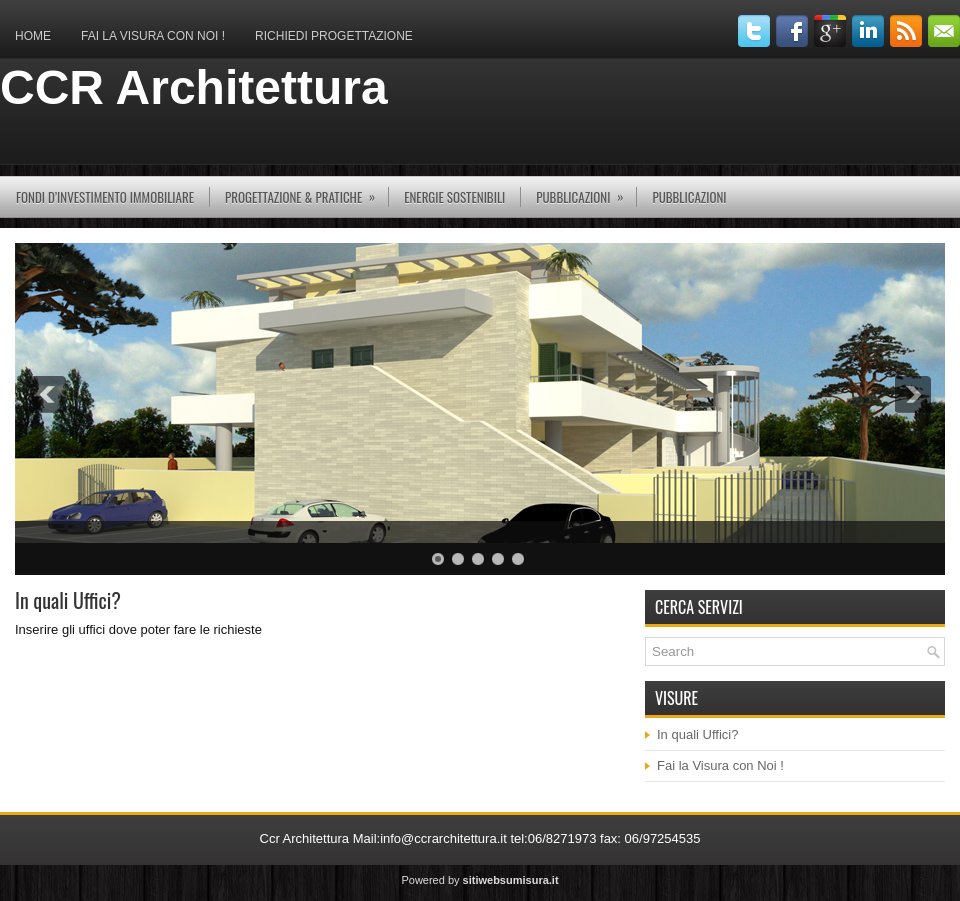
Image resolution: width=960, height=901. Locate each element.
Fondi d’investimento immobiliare (105, 197)
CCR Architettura (194, 87)
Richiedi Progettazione (334, 36)
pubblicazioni (586, 191)
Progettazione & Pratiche (306, 191)
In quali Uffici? (697, 734)
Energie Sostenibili (454, 197)
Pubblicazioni (689, 197)
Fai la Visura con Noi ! (153, 36)
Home (33, 36)
